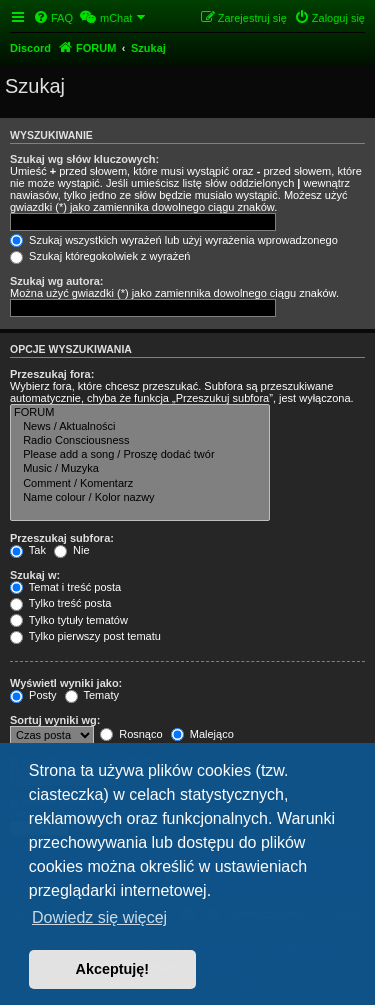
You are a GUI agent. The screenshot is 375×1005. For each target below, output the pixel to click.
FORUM (140, 413)
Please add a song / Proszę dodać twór (140, 455)
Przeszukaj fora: (52, 374)
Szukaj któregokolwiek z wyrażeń (100, 256)
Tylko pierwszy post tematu (85, 636)
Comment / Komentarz (140, 484)
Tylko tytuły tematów (69, 620)
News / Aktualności (140, 427)
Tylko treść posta (60, 603)
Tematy (92, 695)
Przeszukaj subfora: (62, 538)
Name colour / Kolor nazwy (140, 498)
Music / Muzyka (140, 469)
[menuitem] (53, 18)
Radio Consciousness (140, 441)
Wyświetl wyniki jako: (66, 683)
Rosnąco (131, 734)
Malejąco (202, 734)
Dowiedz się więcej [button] (99, 917)
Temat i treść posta (65, 587)
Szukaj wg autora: (57, 281)
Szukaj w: (35, 575)
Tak (28, 550)
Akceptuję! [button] (113, 969)
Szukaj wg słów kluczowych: (84, 159)
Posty (33, 695)
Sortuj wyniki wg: (55, 720)
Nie (72, 550)
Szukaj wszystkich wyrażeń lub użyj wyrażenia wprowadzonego (174, 240)
